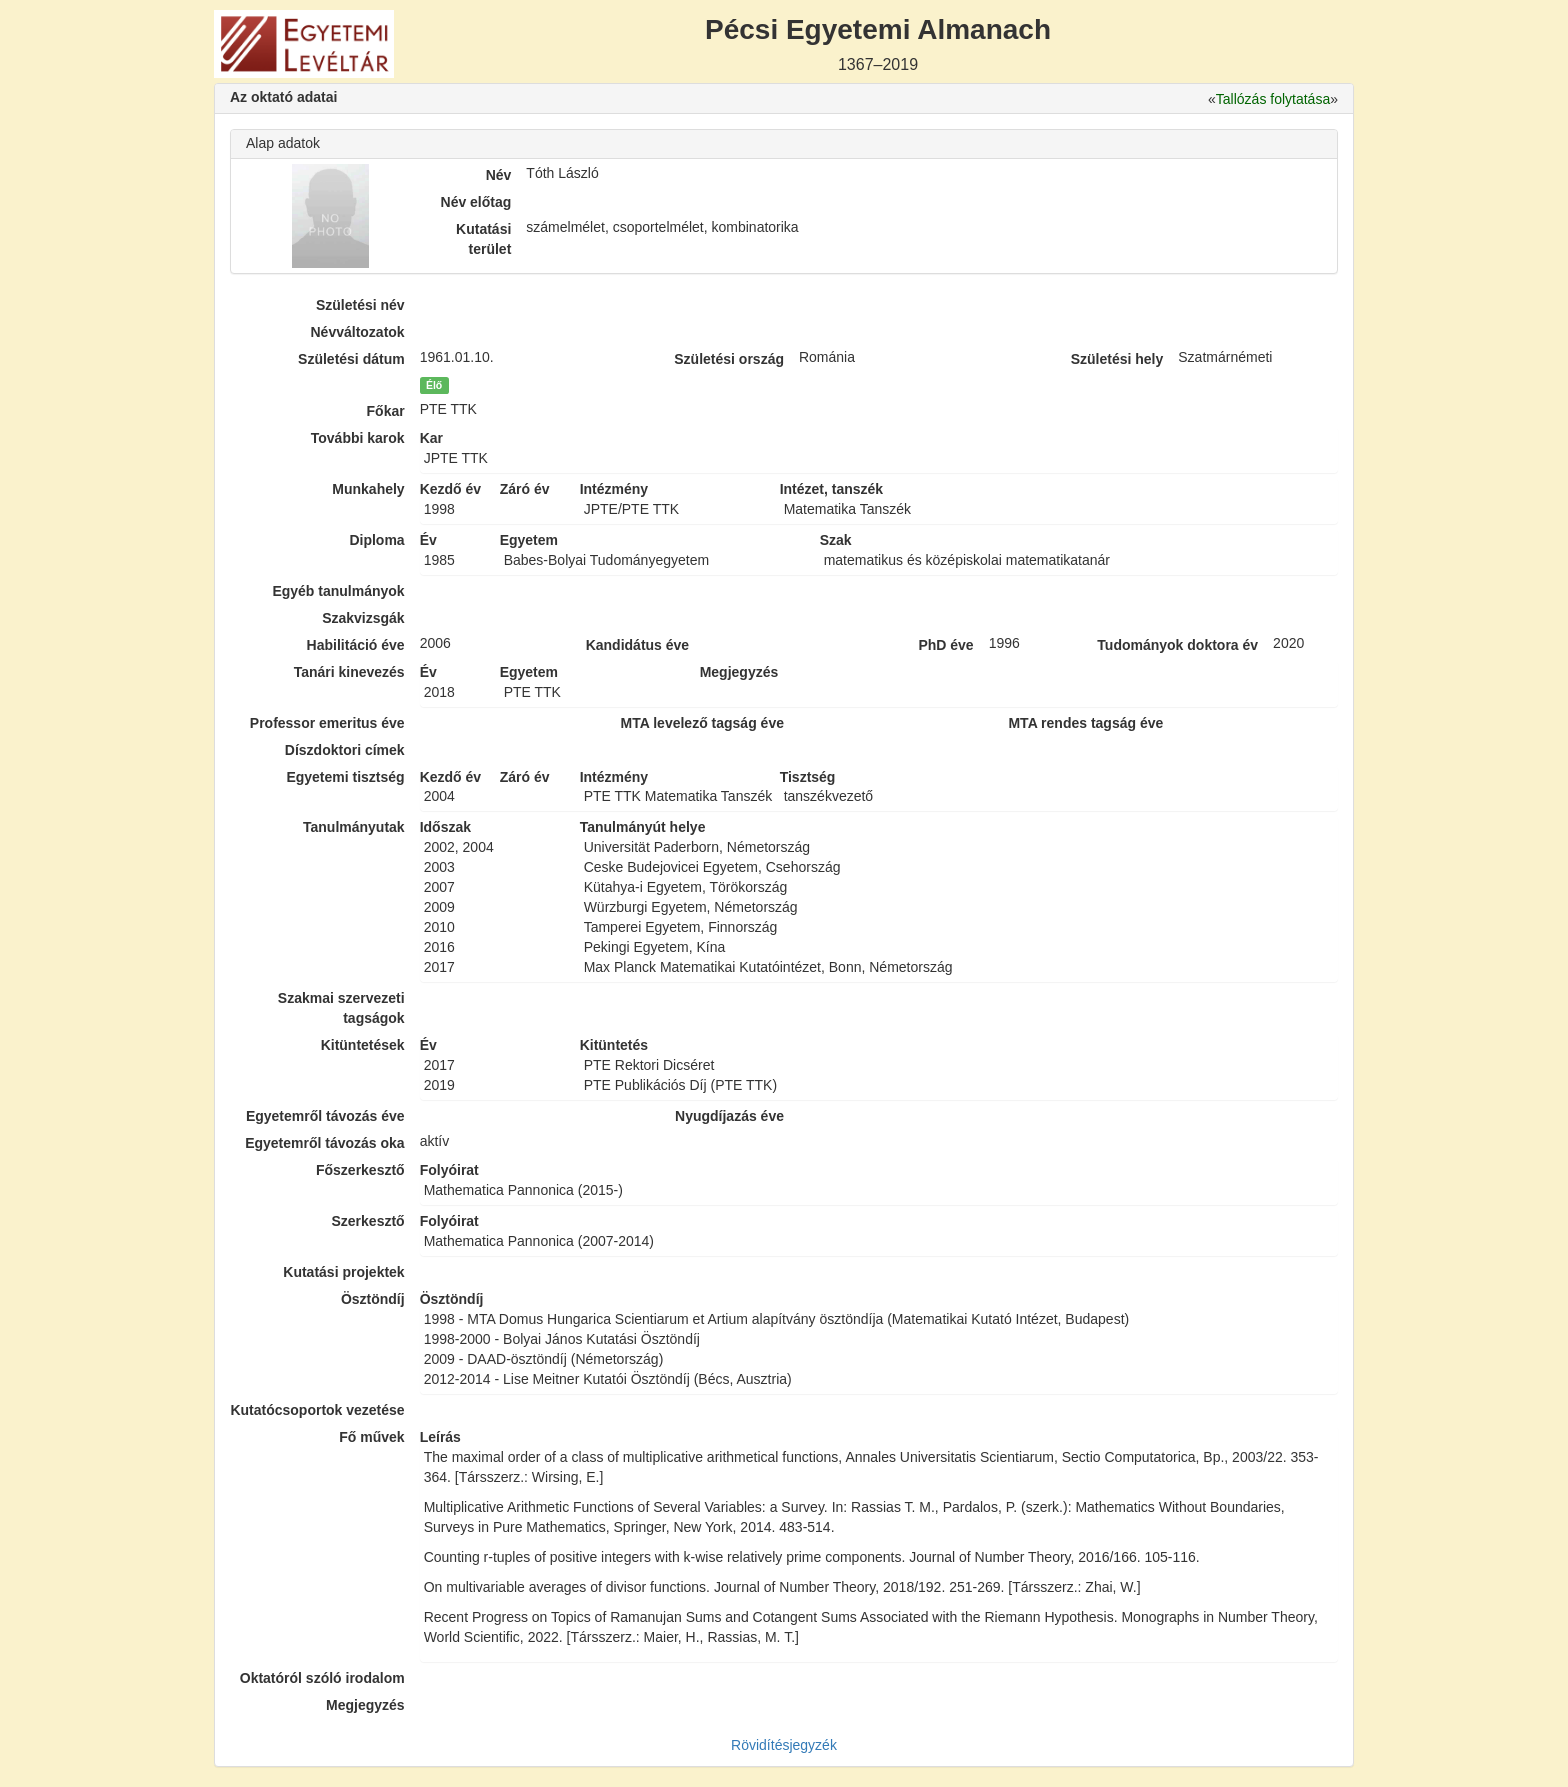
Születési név (360, 305)
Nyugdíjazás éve (729, 1116)
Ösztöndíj (373, 1299)
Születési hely (1117, 359)
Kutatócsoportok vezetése (317, 1410)
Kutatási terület (483, 239)
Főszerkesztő (360, 1170)
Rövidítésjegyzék (784, 1745)
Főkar (386, 411)
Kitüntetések (363, 1045)
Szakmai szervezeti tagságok (341, 1008)
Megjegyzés (365, 1705)
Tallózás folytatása (1273, 99)
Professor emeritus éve (327, 723)
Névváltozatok (358, 332)
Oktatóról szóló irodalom (322, 1678)
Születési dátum (351, 359)
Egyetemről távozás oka (325, 1143)
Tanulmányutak (354, 827)
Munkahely (368, 489)
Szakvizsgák (363, 618)
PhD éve (945, 645)
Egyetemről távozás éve (325, 1116)
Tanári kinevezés (349, 672)
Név (499, 175)
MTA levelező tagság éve (702, 723)
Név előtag (476, 202)
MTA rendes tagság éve (1085, 723)
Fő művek (371, 1437)
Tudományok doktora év (1177, 645)
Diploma (376, 540)
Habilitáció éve (356, 645)
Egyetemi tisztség (345, 777)
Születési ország (729, 359)
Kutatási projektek (343, 1272)
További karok (358, 438)
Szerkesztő (368, 1221)
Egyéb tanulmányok (338, 591)
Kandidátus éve (637, 645)
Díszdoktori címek (345, 750)
